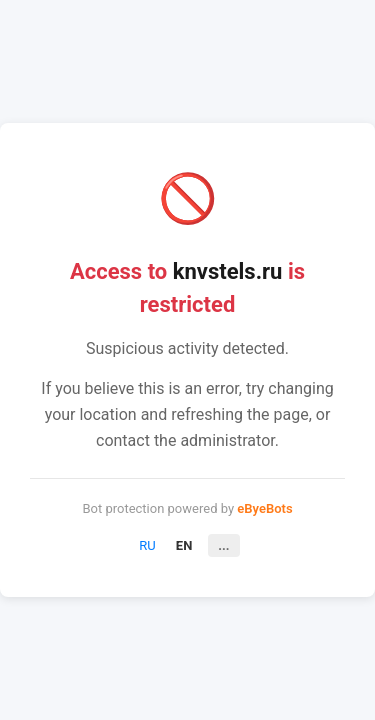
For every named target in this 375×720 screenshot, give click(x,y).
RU (147, 545)
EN (184, 545)
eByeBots (264, 508)
